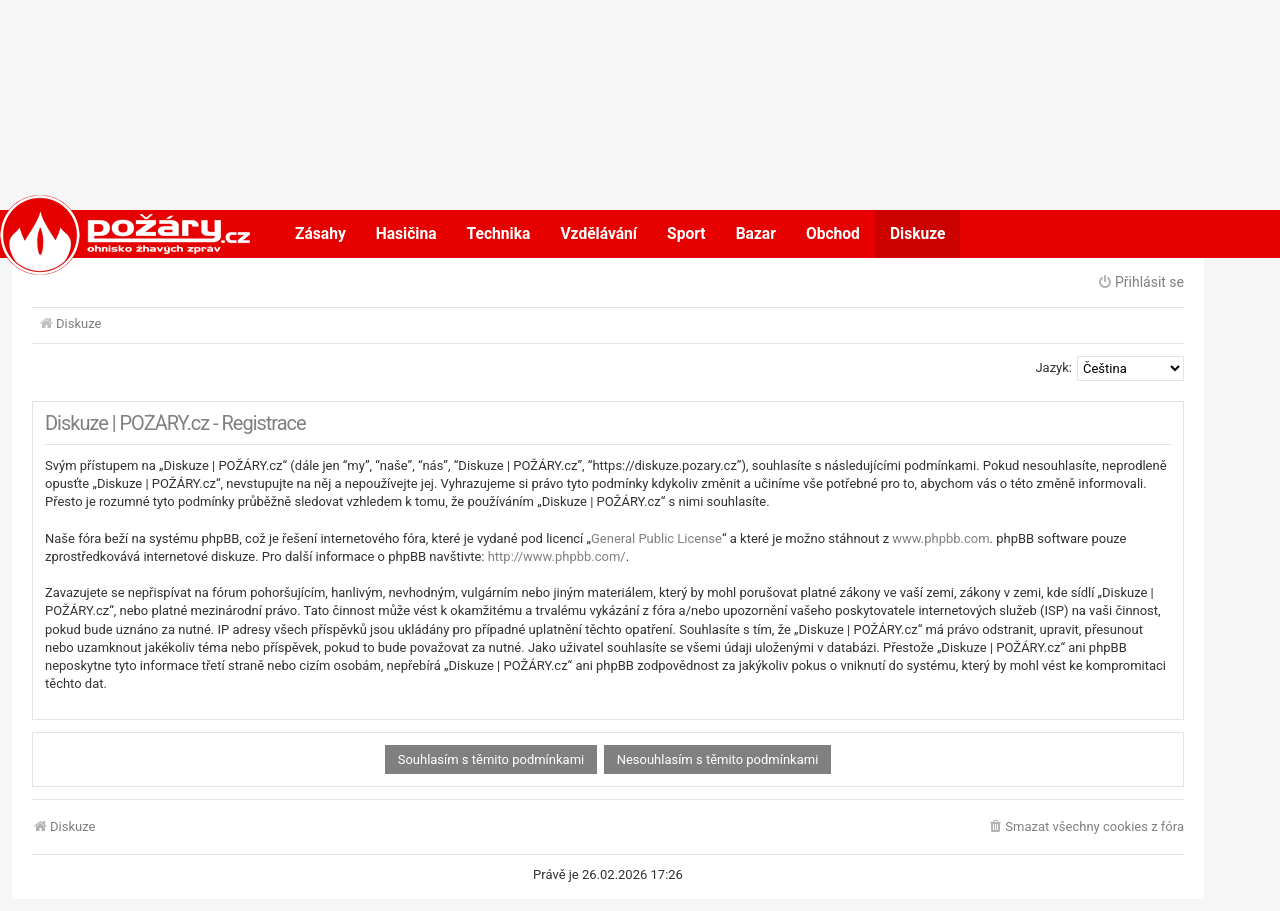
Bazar (756, 234)
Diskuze (918, 234)
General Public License (656, 538)
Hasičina (406, 234)
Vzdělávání (598, 234)
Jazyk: (1053, 367)
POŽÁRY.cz (104, 234)
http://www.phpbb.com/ (557, 556)
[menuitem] (1085, 827)
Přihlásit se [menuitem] (1140, 282)
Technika (499, 234)
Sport (686, 234)
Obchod (833, 234)
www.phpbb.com (940, 538)
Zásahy (320, 234)
